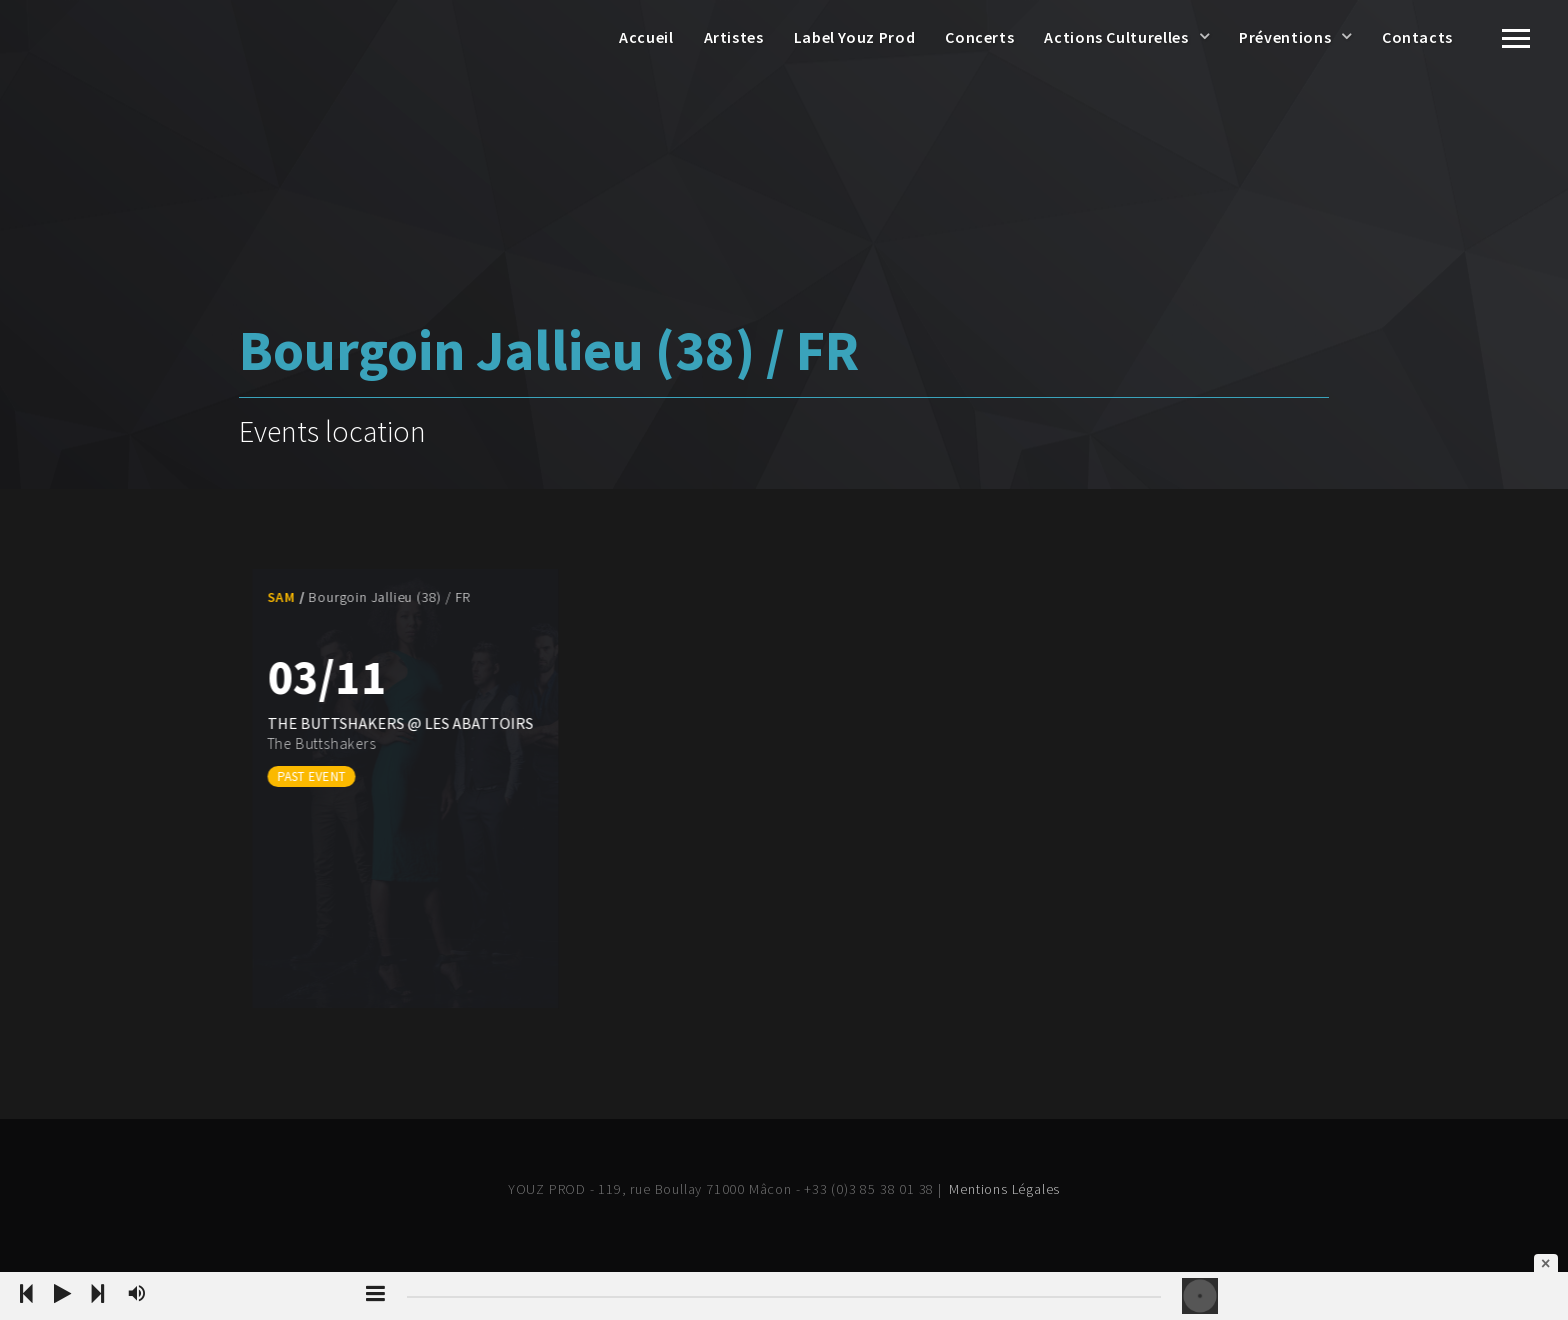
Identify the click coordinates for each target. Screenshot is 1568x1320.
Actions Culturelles (1116, 37)
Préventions (1285, 37)
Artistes (734, 37)
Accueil (646, 37)
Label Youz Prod (855, 37)
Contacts (1417, 37)
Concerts (979, 37)
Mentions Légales (1004, 1189)
